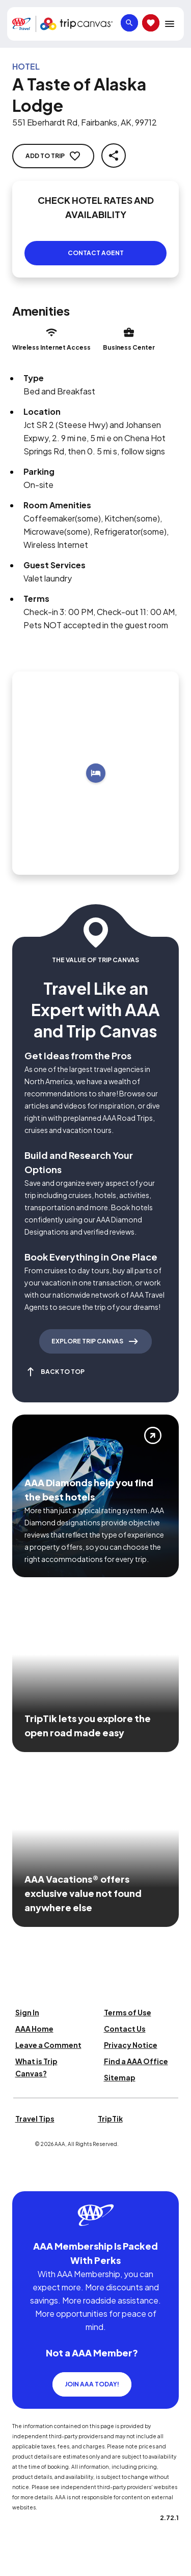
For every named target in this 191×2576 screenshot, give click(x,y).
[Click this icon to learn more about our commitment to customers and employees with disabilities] (27, 2178)
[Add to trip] (95, 773)
